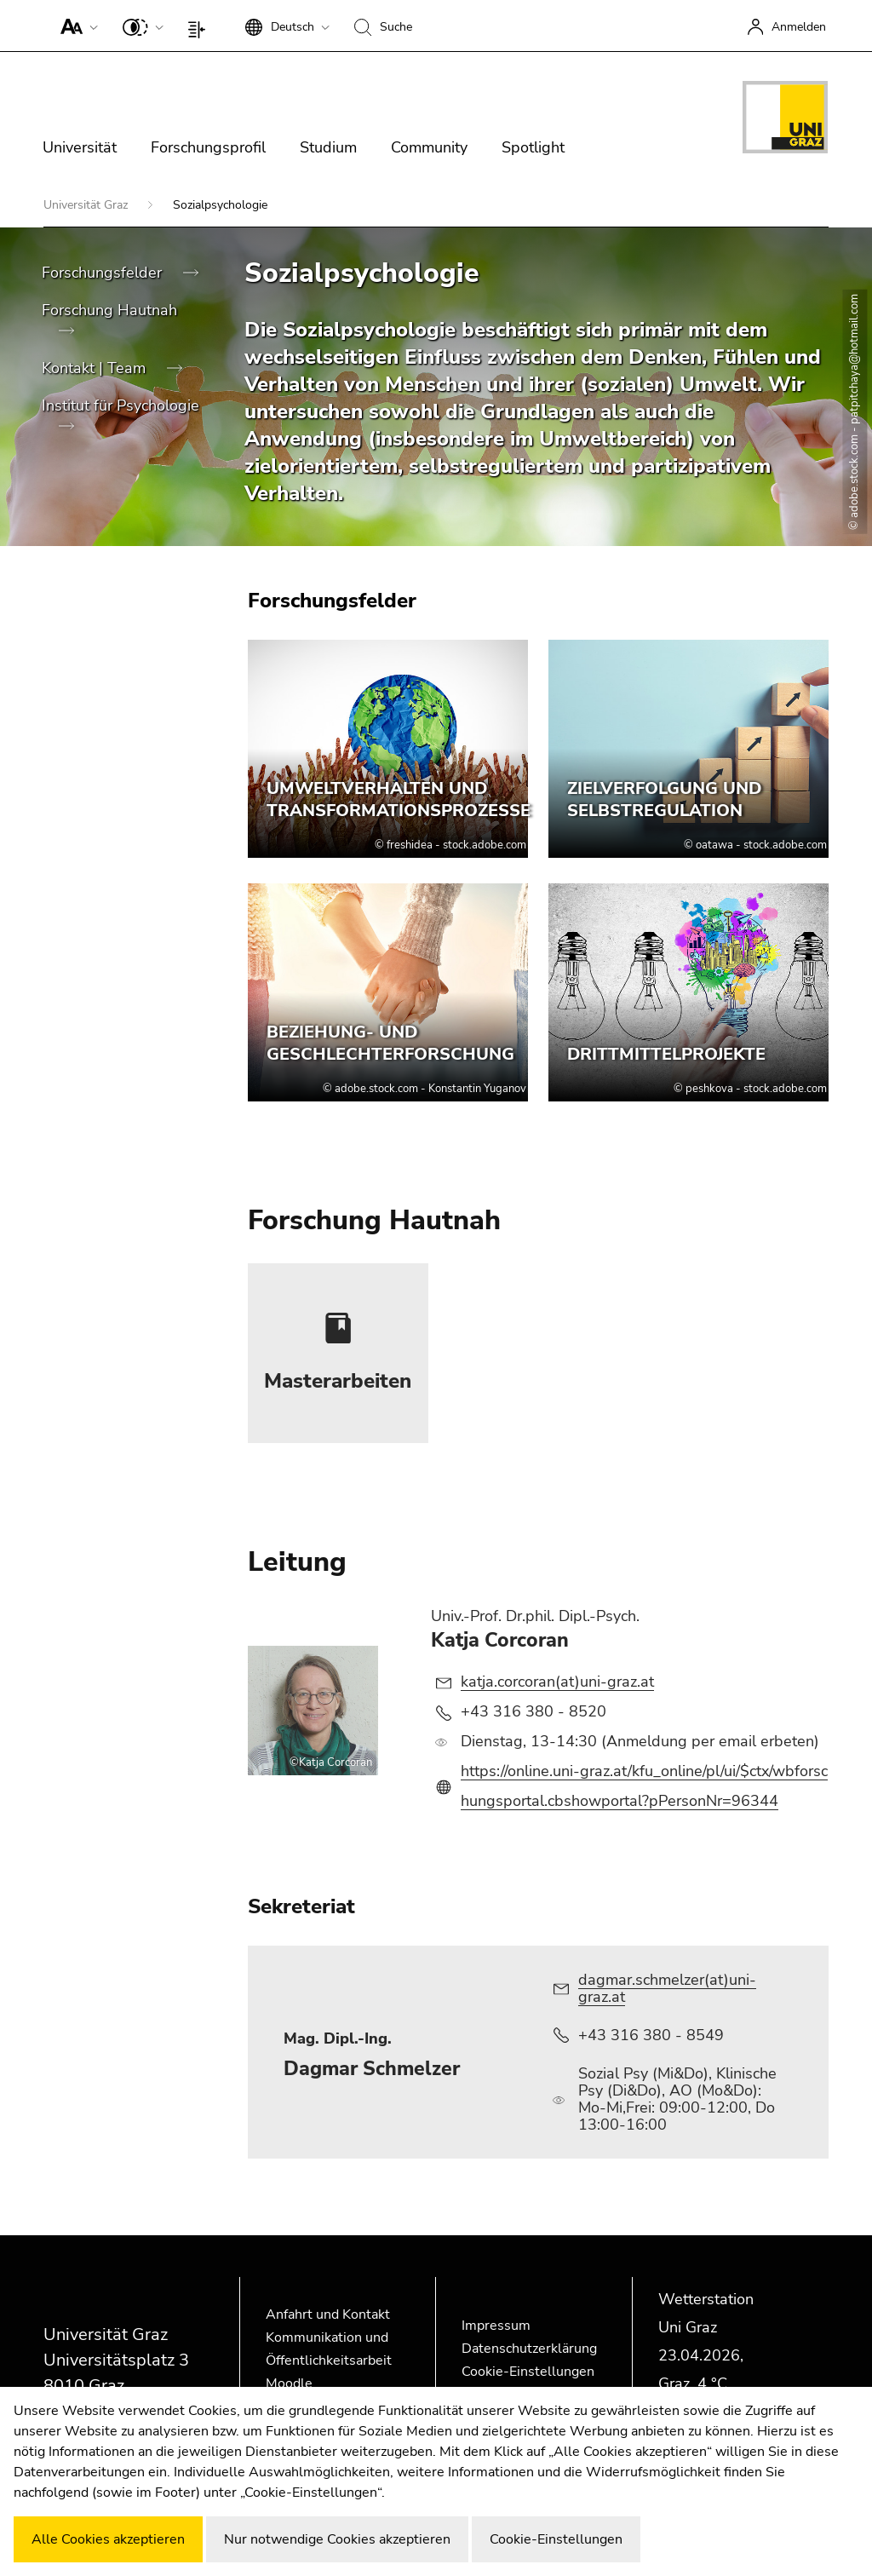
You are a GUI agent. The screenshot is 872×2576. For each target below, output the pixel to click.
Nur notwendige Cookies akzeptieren (337, 2539)
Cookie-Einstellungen (528, 2371)
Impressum (496, 2325)
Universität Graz (87, 205)
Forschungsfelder (104, 272)
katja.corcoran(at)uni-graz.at (557, 1681)
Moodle (289, 2383)
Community (429, 147)
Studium (328, 147)
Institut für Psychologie (120, 405)
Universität (80, 147)
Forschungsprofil (208, 147)
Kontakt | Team (96, 368)
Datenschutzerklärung (529, 2348)
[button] (75, 25)
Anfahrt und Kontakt (328, 2314)
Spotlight (533, 147)
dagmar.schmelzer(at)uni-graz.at (667, 1988)
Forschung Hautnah (109, 310)
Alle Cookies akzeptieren (108, 2539)
